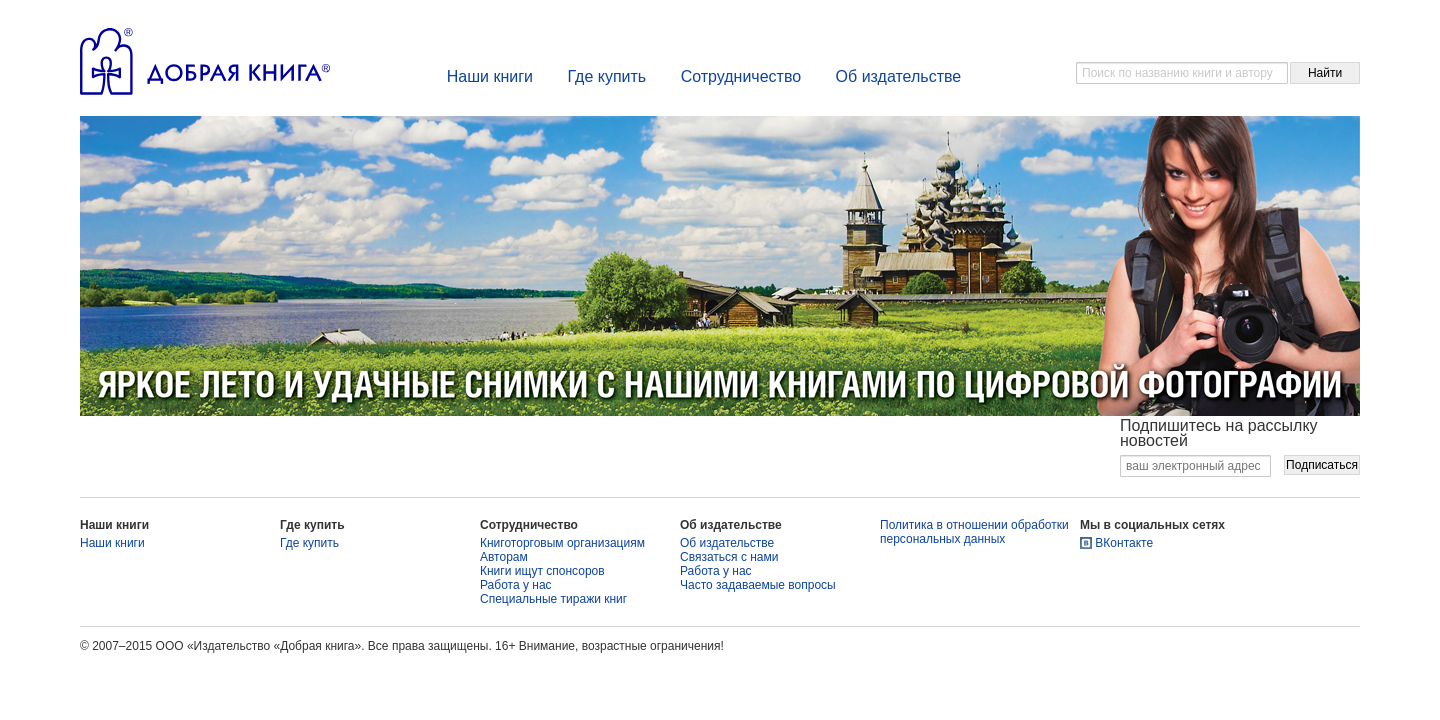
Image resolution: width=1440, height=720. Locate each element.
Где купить (606, 76)
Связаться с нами (729, 557)
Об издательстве (899, 76)
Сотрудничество (741, 76)
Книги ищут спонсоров (542, 571)
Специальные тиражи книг (553, 599)
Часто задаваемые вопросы (758, 585)
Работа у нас (516, 585)
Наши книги (490, 76)
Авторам (504, 557)
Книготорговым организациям (562, 543)
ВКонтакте (1124, 543)
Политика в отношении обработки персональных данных (974, 532)
